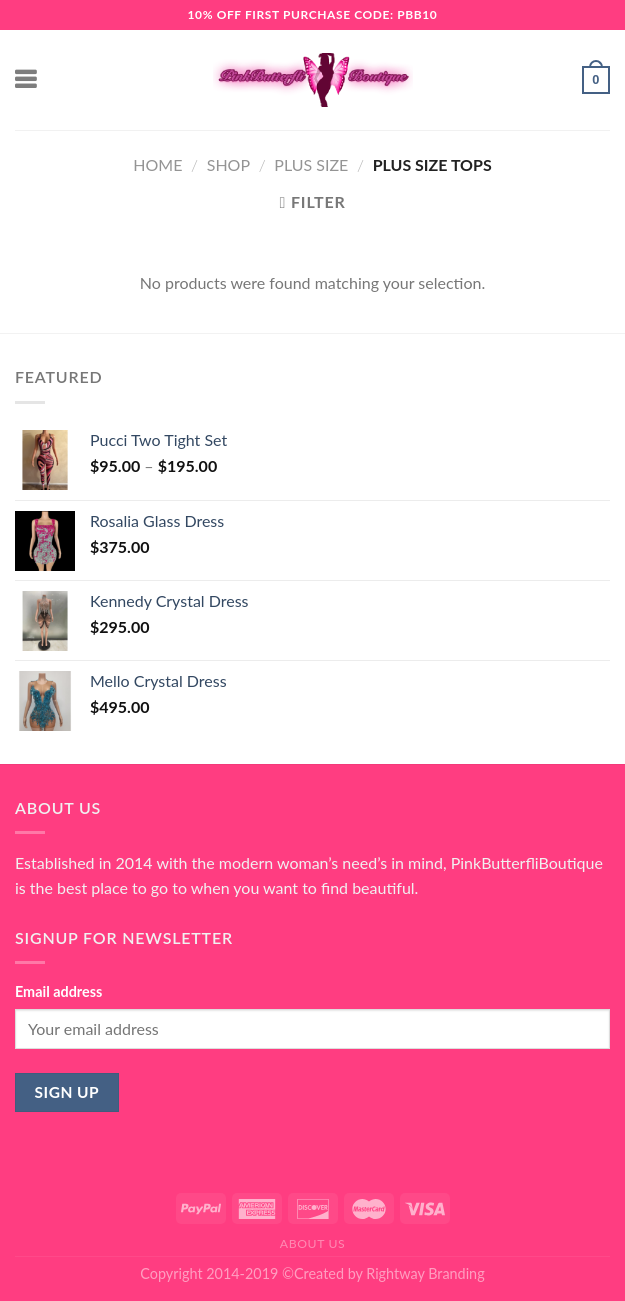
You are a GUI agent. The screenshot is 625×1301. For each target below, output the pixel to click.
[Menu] (27, 79)
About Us (313, 1243)
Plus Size (311, 164)
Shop (228, 164)
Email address (58, 991)
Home (157, 164)
